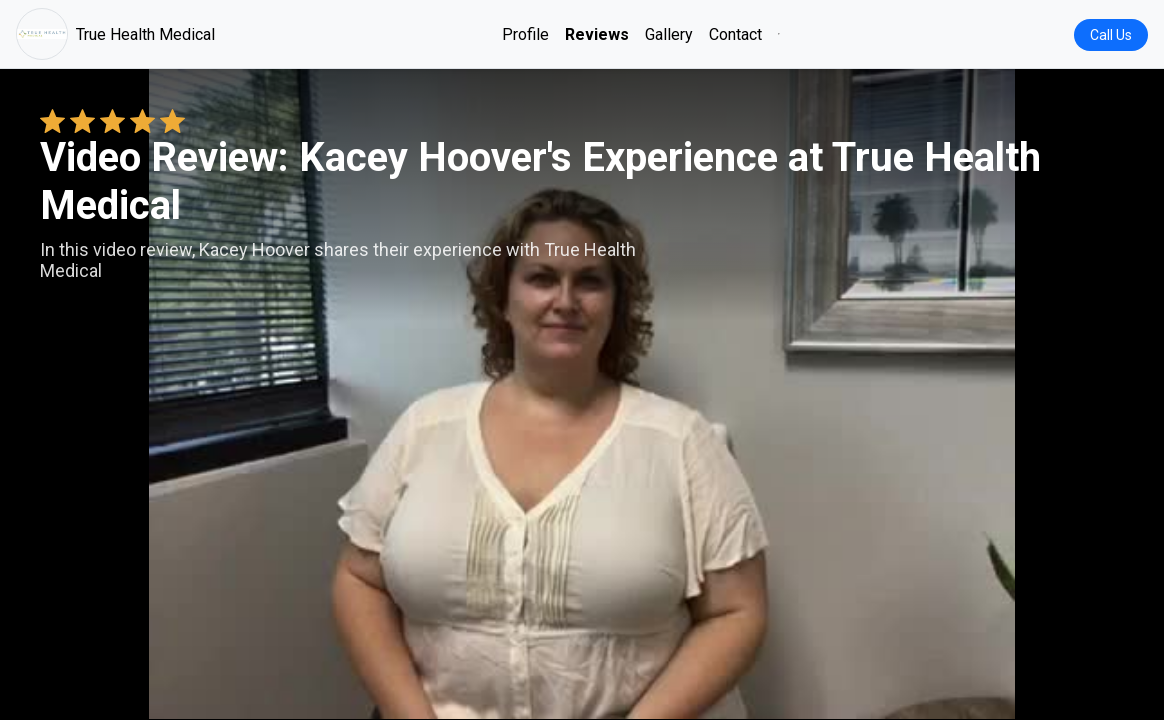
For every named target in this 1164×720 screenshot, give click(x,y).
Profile (525, 34)
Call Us (1111, 35)
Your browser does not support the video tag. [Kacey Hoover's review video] (582, 394)
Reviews (597, 34)
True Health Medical (115, 34)
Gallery (669, 34)
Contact (735, 34)
